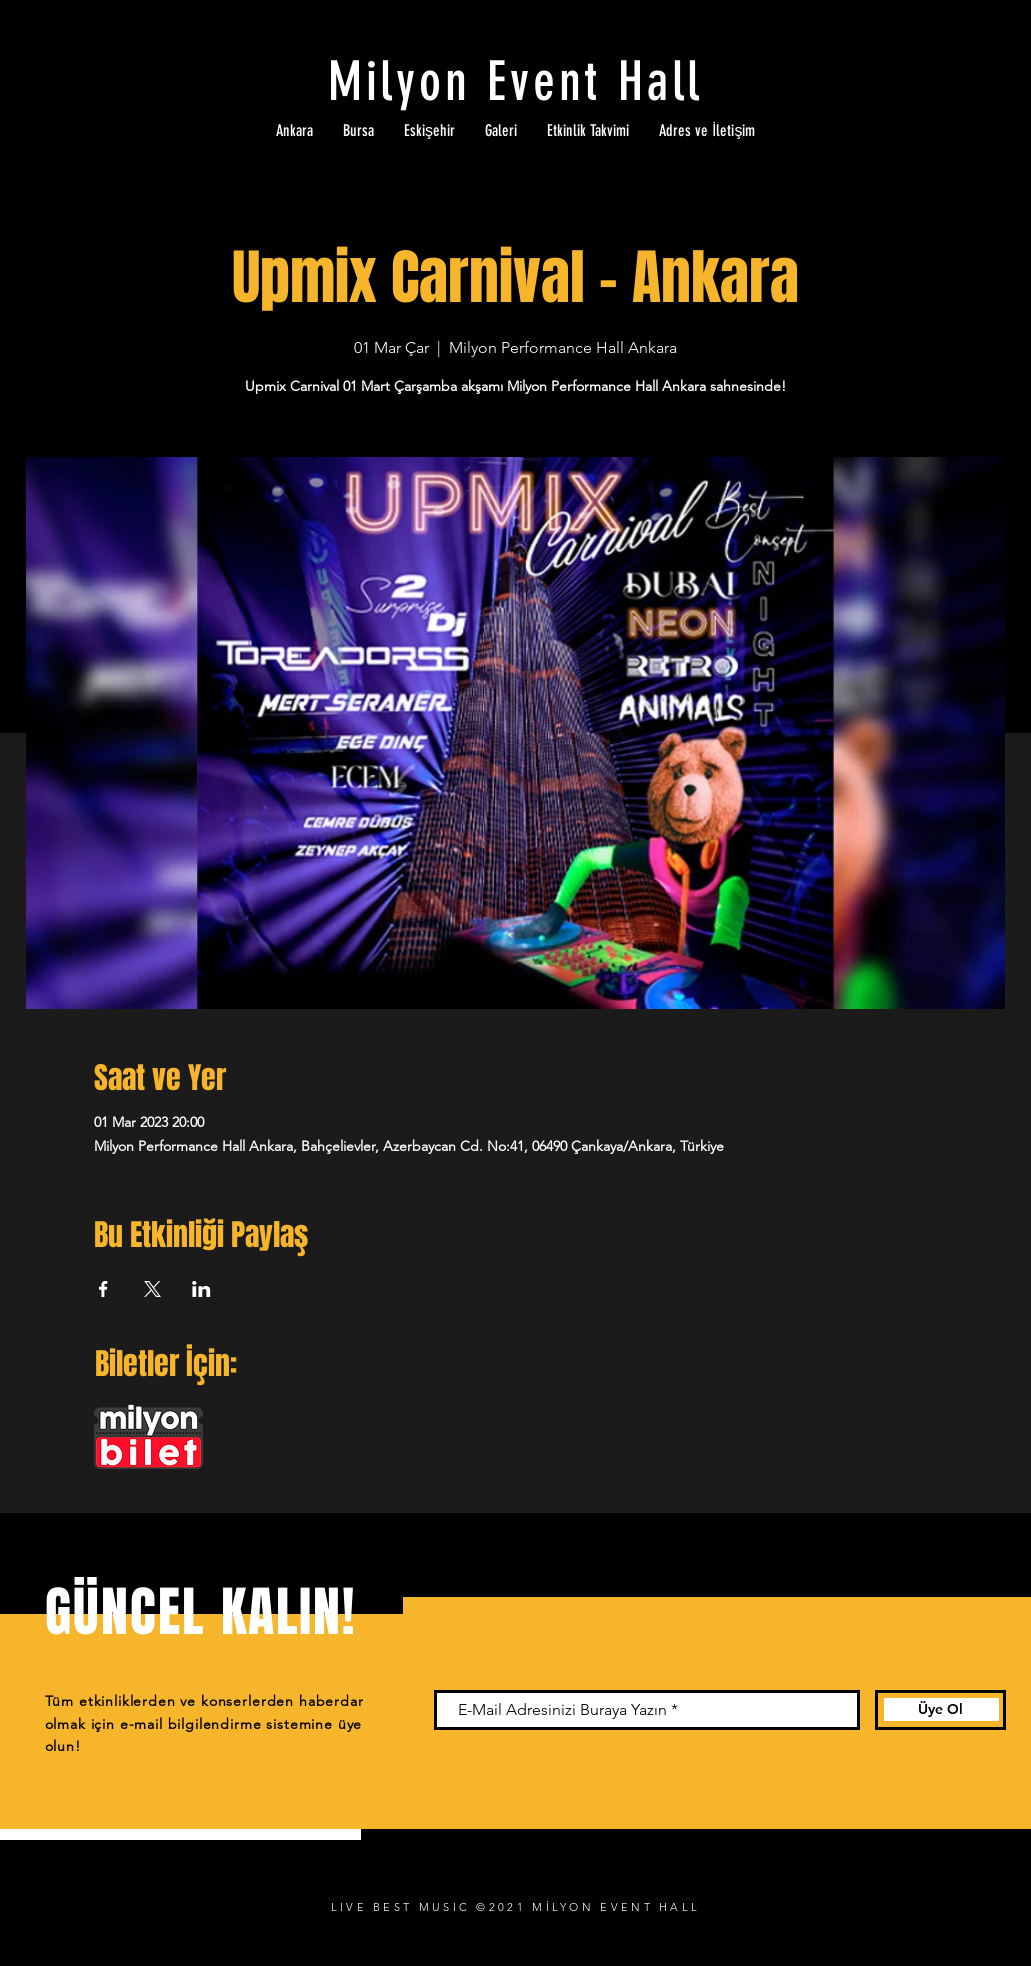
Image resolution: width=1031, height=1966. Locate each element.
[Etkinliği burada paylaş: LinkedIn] (201, 1289)
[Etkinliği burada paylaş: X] (152, 1289)
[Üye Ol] (940, 1710)
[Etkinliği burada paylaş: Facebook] (103, 1289)
